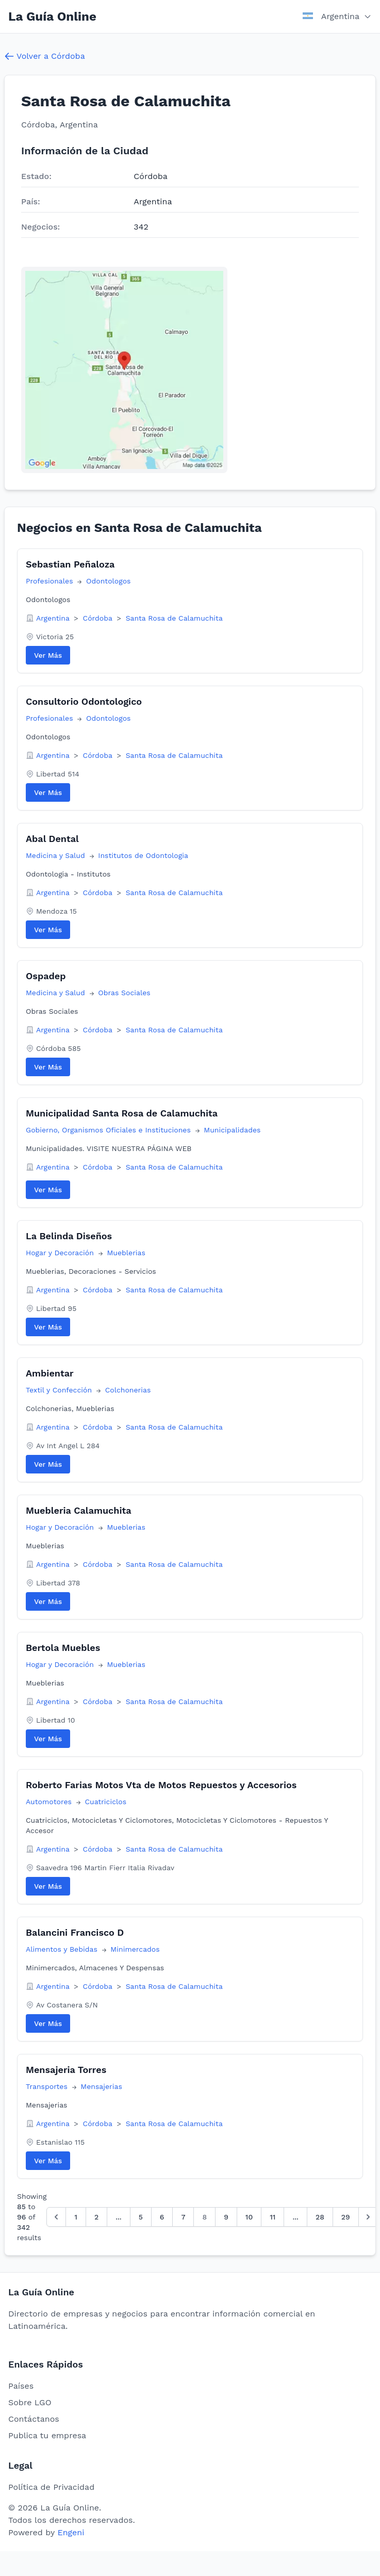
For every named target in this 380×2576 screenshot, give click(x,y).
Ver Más (48, 655)
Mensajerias (101, 2086)
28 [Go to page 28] (320, 2217)
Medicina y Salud (57, 855)
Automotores (50, 1801)
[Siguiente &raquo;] (368, 2217)
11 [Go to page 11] (272, 2217)
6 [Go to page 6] (162, 2217)
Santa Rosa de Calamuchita (174, 618)
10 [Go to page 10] (249, 2217)
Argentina (54, 618)
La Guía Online (52, 16)
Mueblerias (126, 1253)
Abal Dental (52, 838)
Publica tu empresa (47, 2435)
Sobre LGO (30, 2402)
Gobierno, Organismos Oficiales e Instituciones (109, 1130)
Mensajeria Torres (66, 2069)
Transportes (48, 2086)
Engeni (70, 2532)
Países (21, 2386)
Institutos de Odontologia (143, 855)
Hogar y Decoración (61, 1253)
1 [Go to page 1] (75, 2217)
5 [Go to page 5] (141, 2217)
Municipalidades (232, 1130)
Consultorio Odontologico (84, 701)
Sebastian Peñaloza (70, 564)
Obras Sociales (124, 993)
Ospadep (45, 975)
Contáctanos (33, 2419)
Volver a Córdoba (44, 56)
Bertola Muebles (63, 1647)
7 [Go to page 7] (183, 2217)
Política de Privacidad (51, 2487)
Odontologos (108, 581)
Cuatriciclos (105, 1801)
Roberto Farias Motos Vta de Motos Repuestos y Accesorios (161, 1784)
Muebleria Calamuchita (78, 1510)
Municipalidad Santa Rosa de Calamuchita (122, 1113)
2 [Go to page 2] (96, 2217)
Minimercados (134, 1949)
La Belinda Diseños (69, 1235)
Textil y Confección (60, 1390)
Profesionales (50, 581)
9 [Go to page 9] (226, 2217)
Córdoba (99, 618)
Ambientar (50, 1373)
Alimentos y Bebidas (63, 1949)
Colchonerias (128, 1390)
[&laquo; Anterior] (56, 2217)
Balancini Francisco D (75, 1932)
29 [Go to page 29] (345, 2217)
